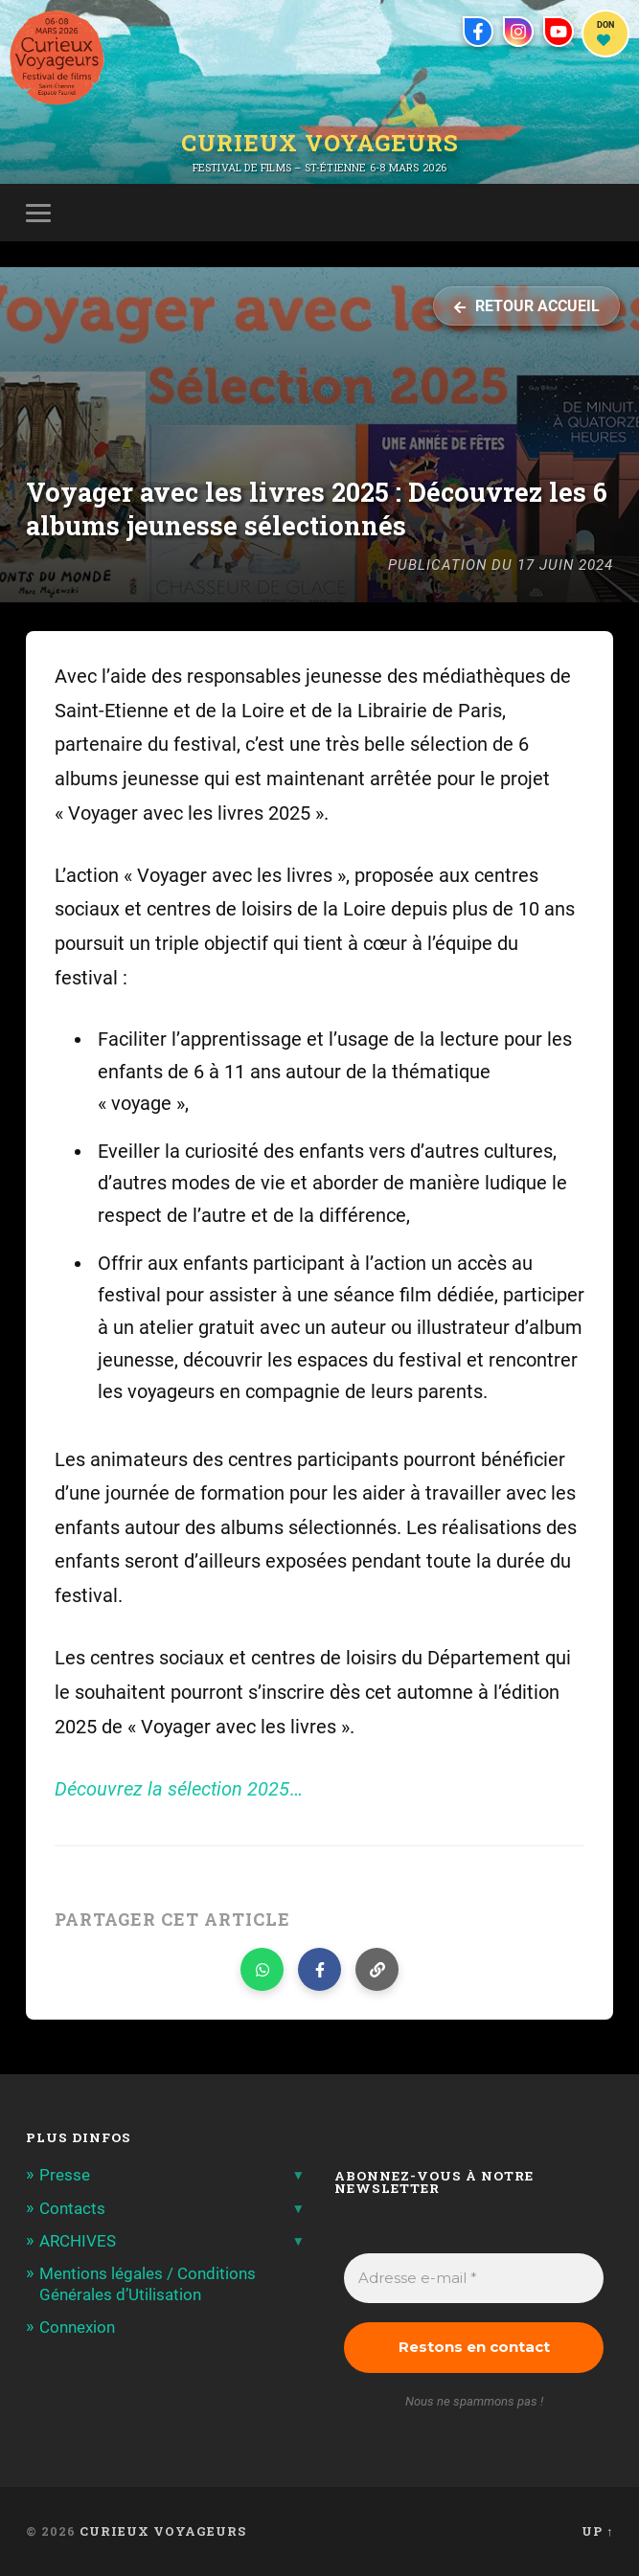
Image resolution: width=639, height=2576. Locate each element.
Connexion (77, 2327)
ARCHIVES (77, 2240)
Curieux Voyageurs (320, 142)
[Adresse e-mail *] (474, 2278)
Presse (64, 2174)
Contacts (72, 2208)
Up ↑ (597, 2531)
